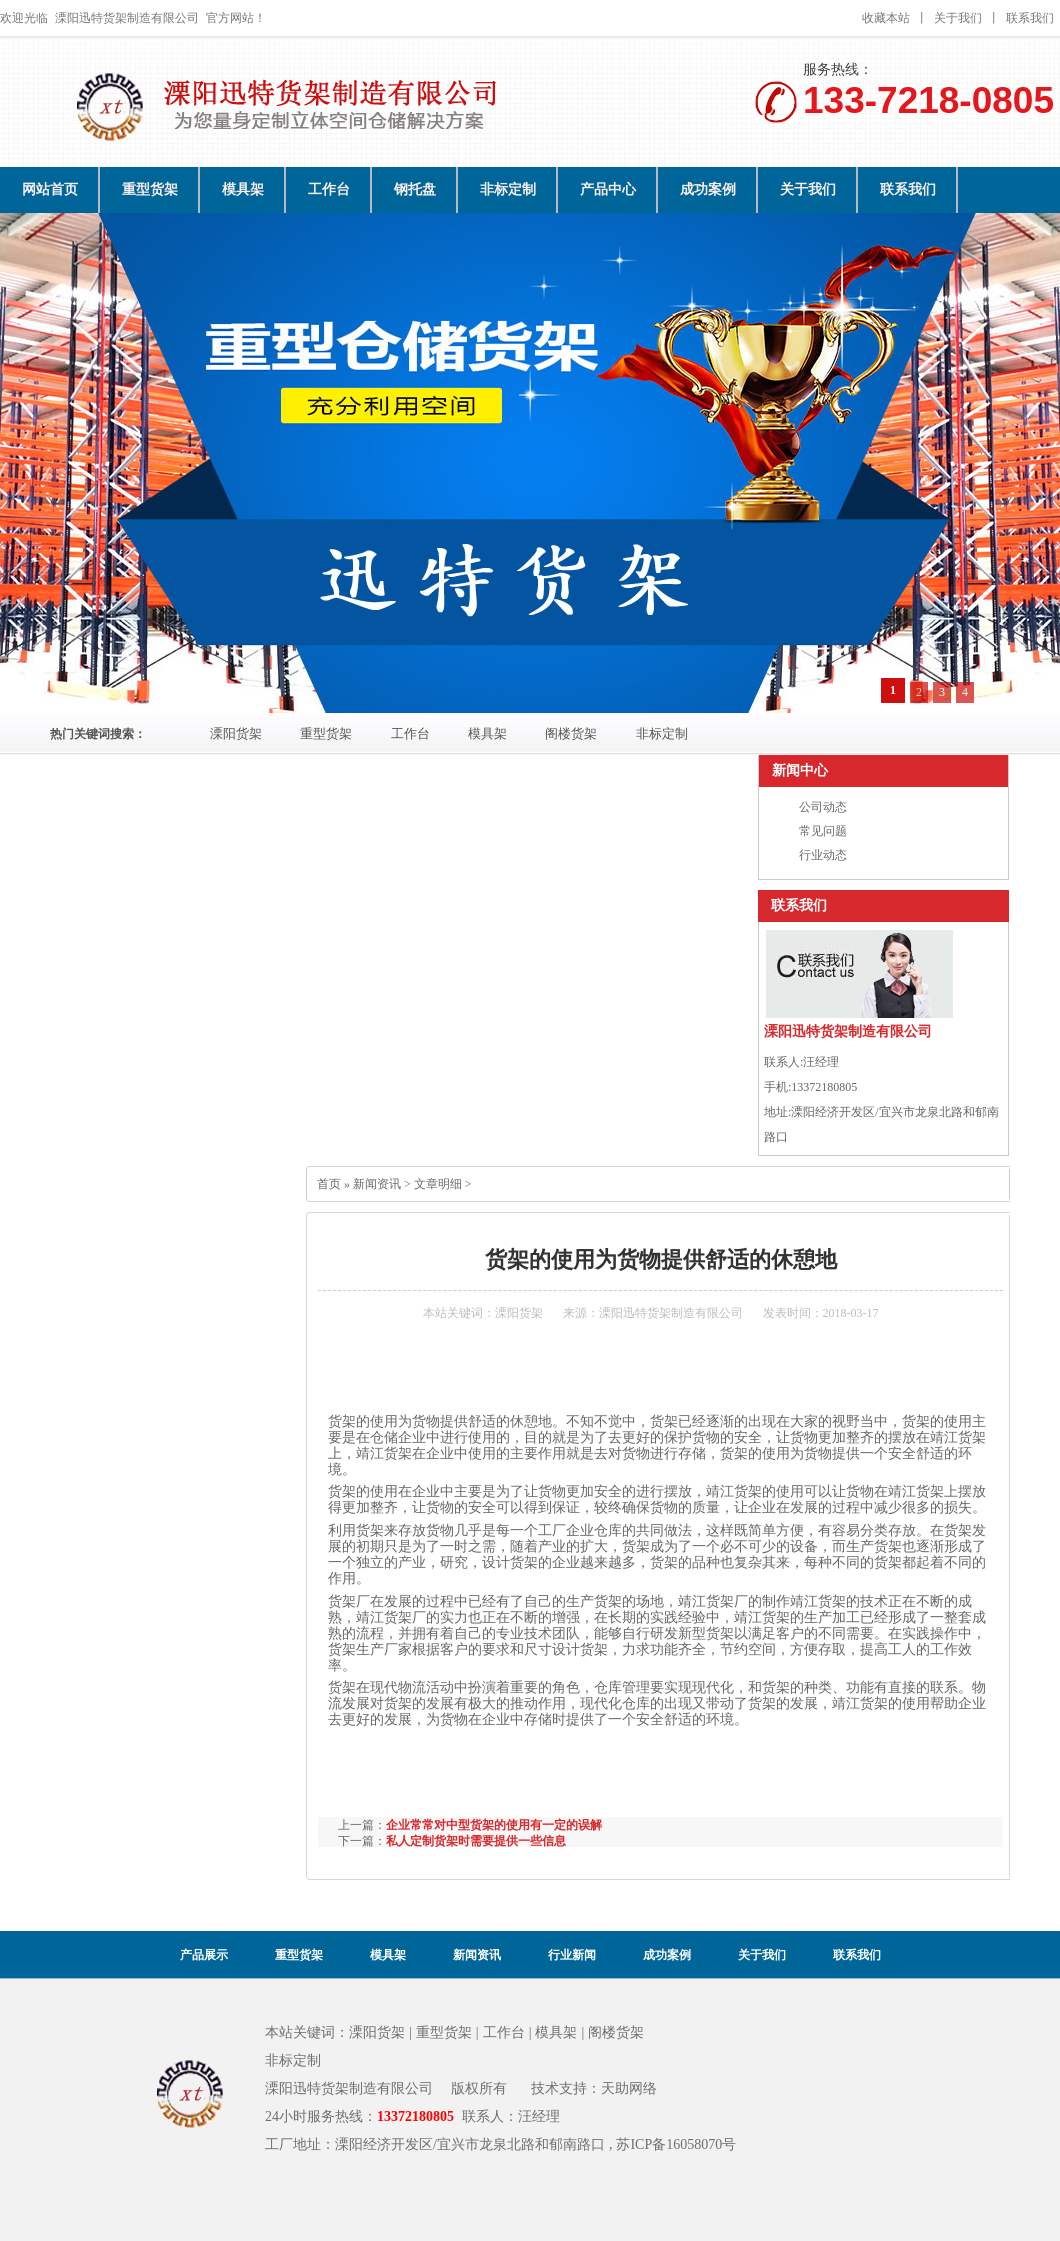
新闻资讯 (377, 1184)
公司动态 (823, 807)
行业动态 (823, 855)
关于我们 (958, 18)
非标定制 (508, 189)
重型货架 (150, 189)
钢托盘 (415, 189)
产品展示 (204, 1955)
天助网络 (629, 2088)
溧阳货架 (236, 734)
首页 (329, 1184)
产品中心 (608, 189)
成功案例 (708, 189)
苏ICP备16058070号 (676, 2144)
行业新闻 (572, 1955)
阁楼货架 (571, 734)
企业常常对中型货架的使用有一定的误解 (494, 1825)
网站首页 (50, 189)
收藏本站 (886, 18)
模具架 (243, 189)
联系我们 (1030, 18)
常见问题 (823, 831)
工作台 (329, 189)
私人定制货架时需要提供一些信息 (476, 1841)
